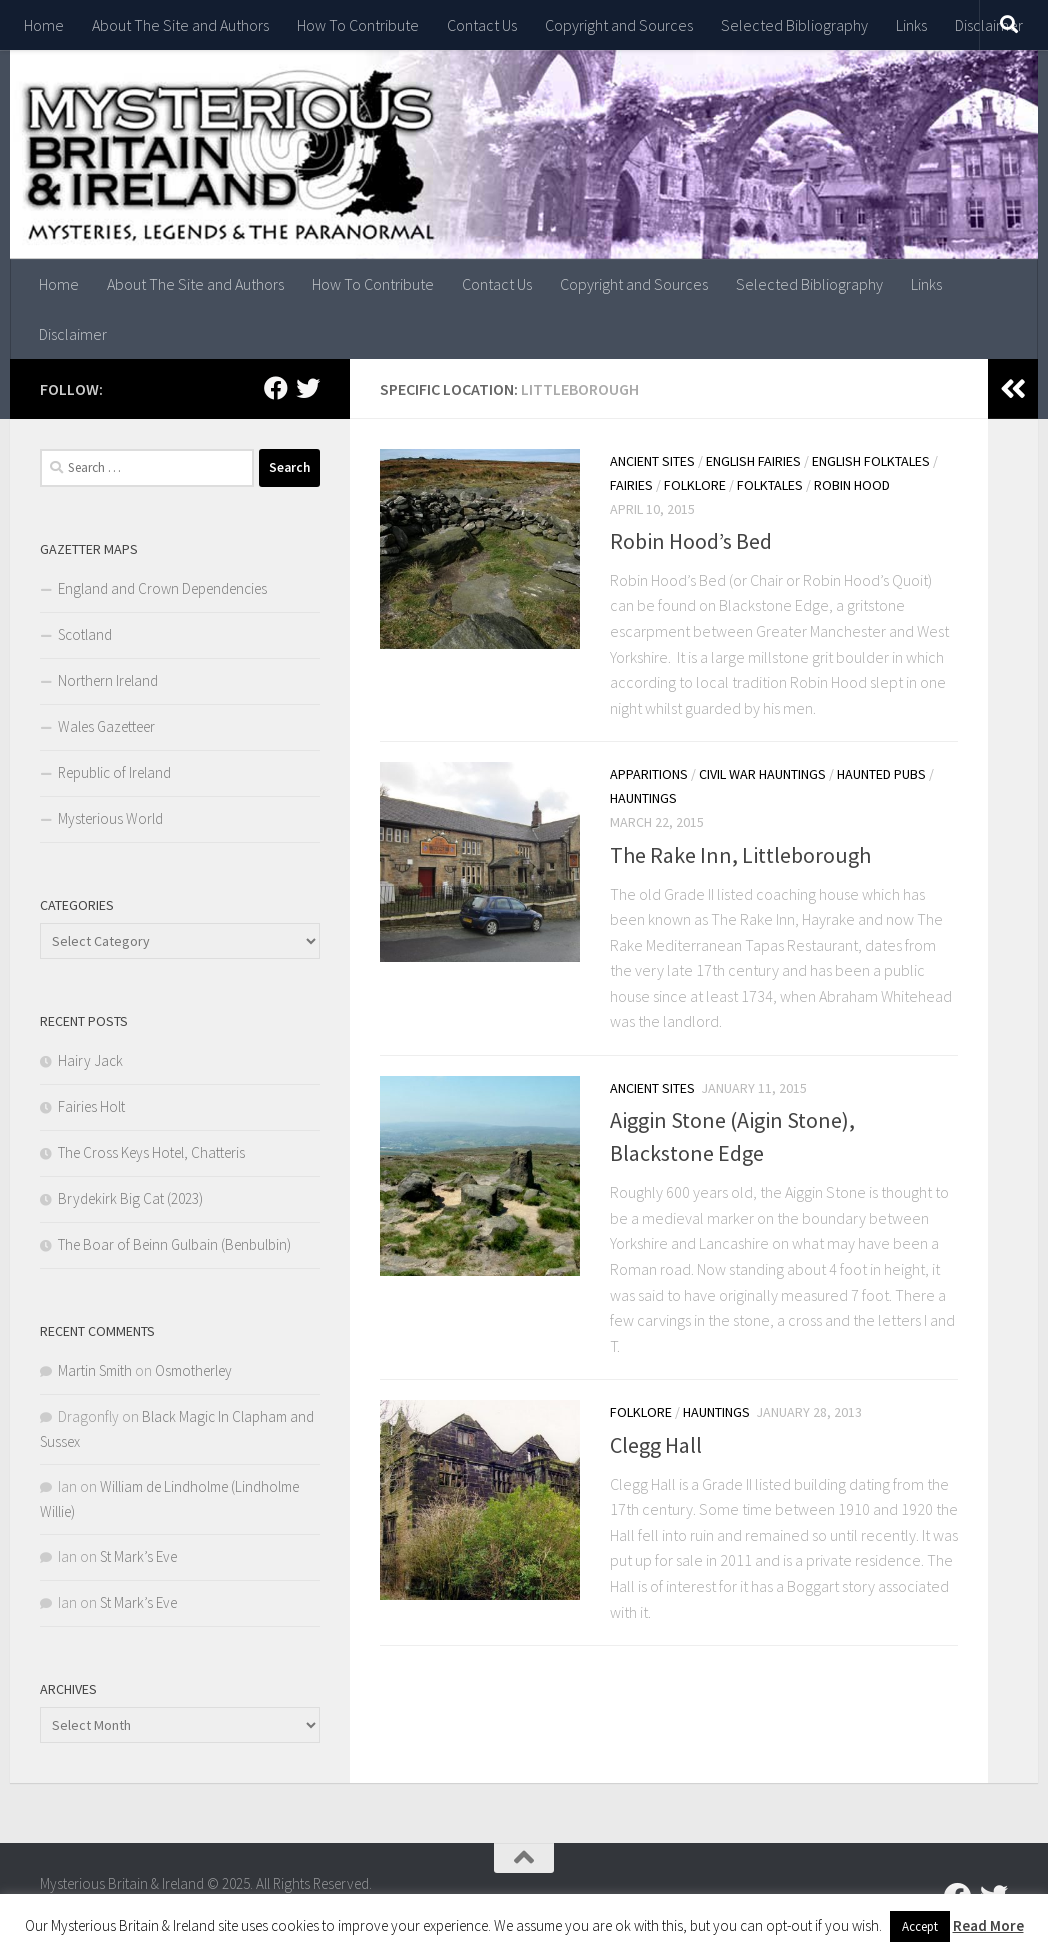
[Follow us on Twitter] (308, 388)
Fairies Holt (91, 1106)
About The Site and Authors (180, 25)
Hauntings (643, 798)
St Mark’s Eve (138, 1556)
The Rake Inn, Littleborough (740, 855)
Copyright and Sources (619, 25)
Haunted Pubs (881, 774)
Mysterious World (110, 818)
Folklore (695, 485)
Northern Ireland (108, 680)
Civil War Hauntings (762, 774)
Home (44, 25)
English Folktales (871, 461)
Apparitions (649, 774)
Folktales (770, 485)
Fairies (631, 485)
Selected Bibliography (794, 25)
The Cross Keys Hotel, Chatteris (151, 1152)
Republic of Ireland (114, 772)
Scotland (85, 634)
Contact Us (482, 25)
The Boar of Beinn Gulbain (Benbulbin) (174, 1244)
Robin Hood (852, 485)
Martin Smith (95, 1370)
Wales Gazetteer (106, 726)
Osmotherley (193, 1370)
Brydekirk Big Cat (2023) (130, 1198)
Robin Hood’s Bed (691, 541)
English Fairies (753, 461)
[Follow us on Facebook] (276, 388)
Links (911, 25)
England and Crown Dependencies (162, 588)
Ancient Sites (652, 461)
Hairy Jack (90, 1060)
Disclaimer (73, 334)
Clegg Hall (656, 1445)
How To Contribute (358, 25)
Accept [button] (920, 1926)
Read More (988, 1925)
